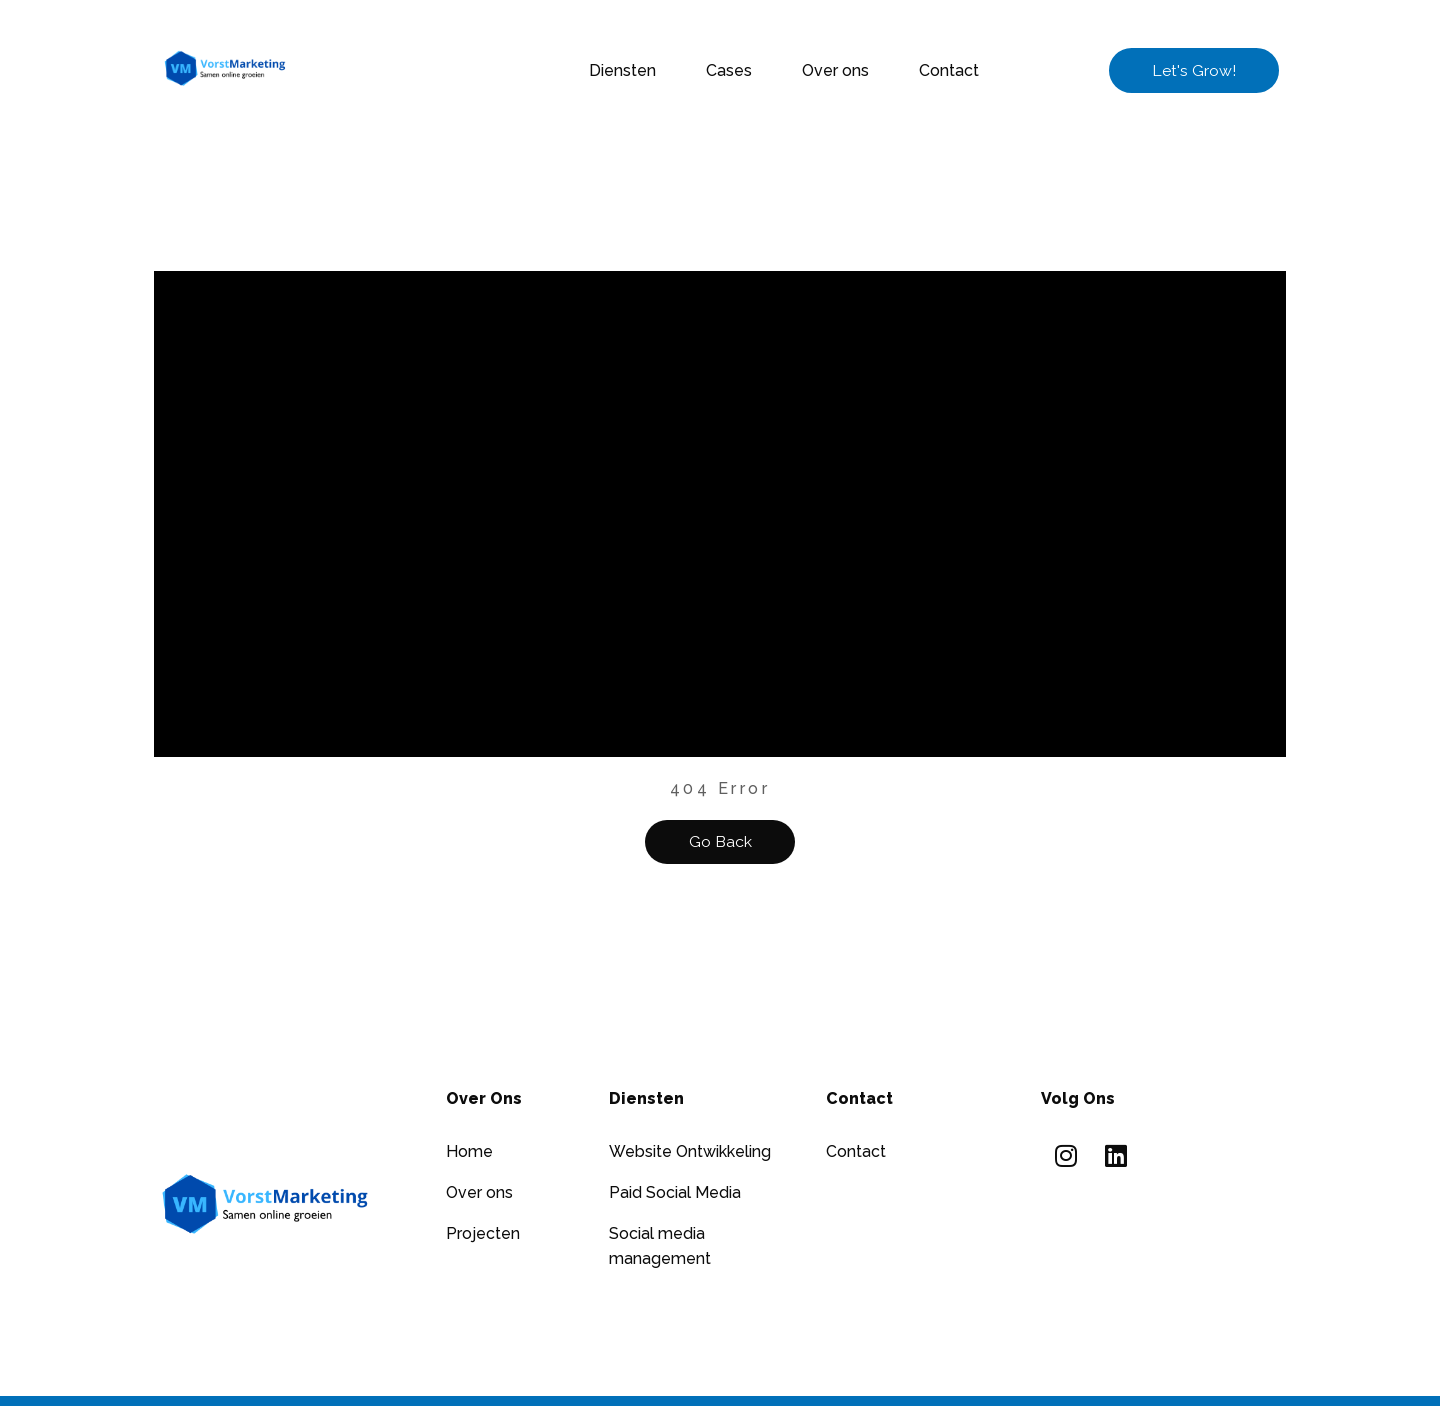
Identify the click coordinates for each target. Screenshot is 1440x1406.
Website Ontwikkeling (690, 1151)
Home (469, 1151)
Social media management (660, 1246)
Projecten (483, 1233)
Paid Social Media (675, 1192)
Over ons (835, 70)
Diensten (622, 70)
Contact (949, 70)
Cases (729, 70)
